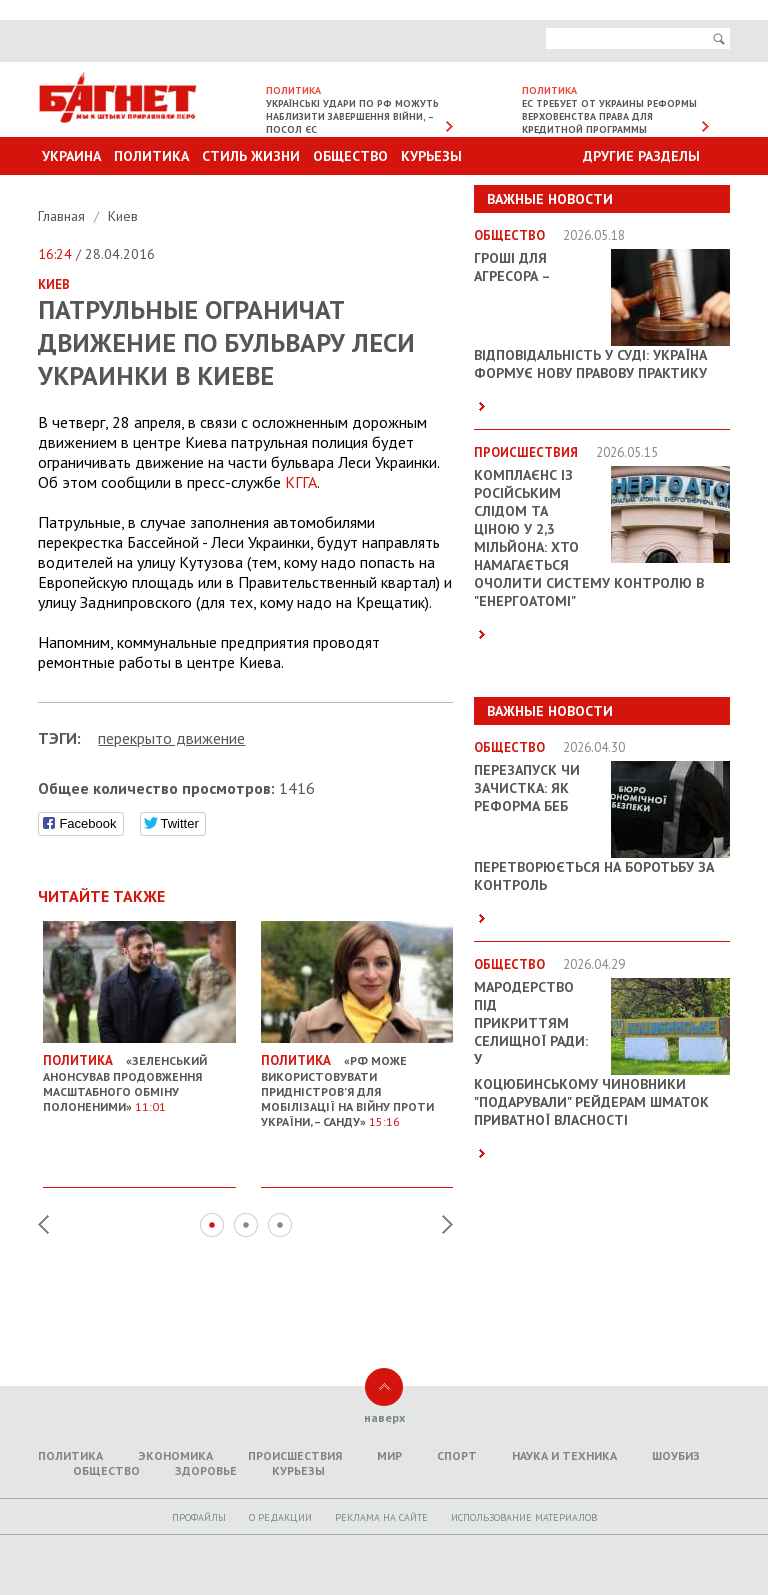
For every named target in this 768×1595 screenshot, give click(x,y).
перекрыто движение (171, 738)
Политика (151, 156)
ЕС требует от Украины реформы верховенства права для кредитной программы (609, 116)
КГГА (301, 482)
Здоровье (206, 1470)
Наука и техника (564, 1455)
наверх (384, 1417)
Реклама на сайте (381, 1517)
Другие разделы (641, 156)
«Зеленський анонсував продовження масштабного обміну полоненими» (139, 1076)
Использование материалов (524, 1517)
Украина (71, 156)
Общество (350, 156)
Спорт (457, 1455)
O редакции (280, 1517)
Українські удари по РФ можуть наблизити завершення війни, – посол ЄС (352, 116)
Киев (123, 216)
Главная (63, 216)
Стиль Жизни (251, 156)
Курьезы (431, 156)
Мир (389, 1455)
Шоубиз (676, 1455)
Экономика (175, 1455)
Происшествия (295, 1455)
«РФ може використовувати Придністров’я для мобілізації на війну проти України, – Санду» (357, 1084)
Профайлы (199, 1517)
